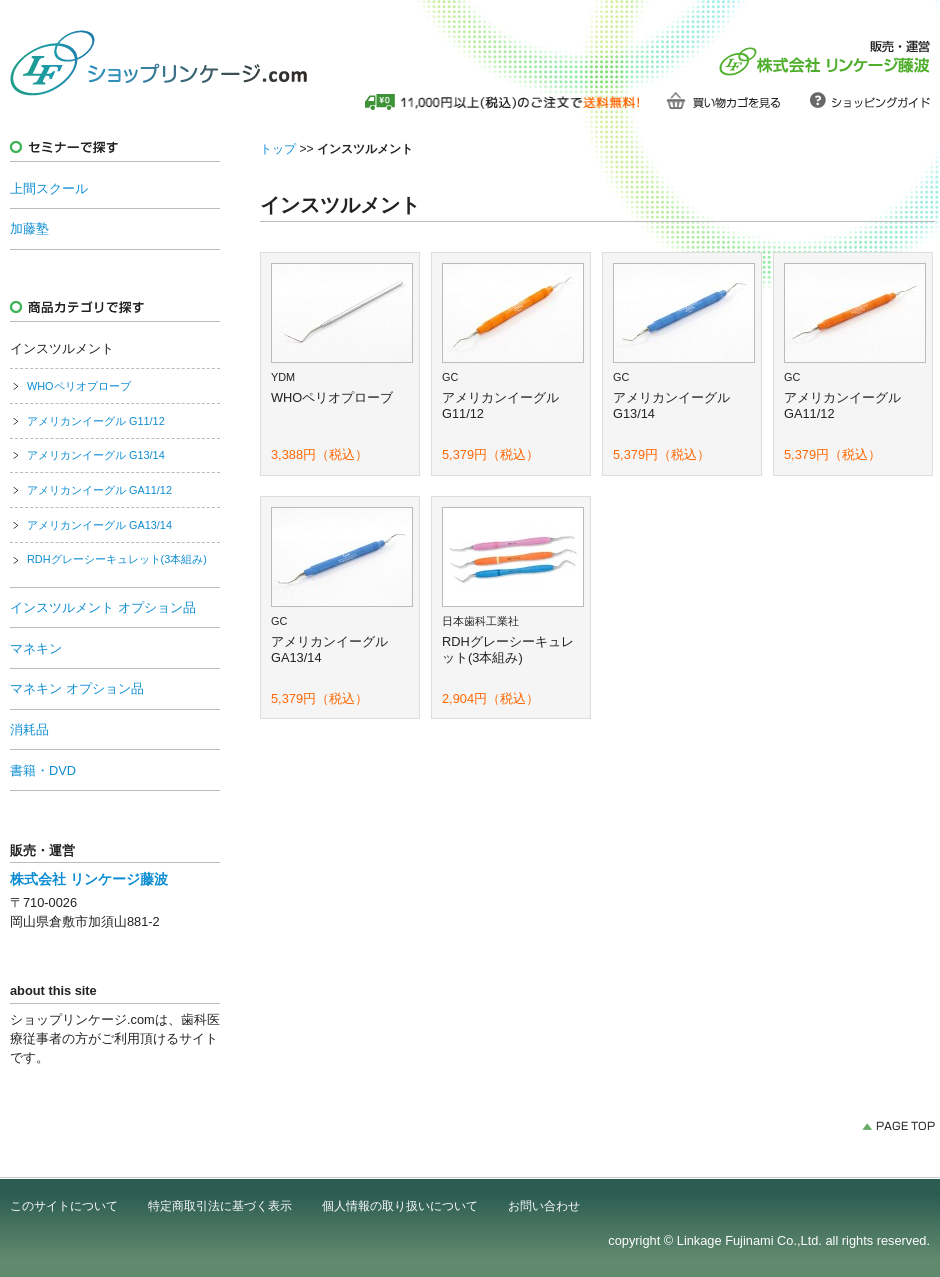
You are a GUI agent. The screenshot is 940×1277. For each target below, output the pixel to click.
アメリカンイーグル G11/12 (96, 421)
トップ (278, 149)
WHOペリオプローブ (79, 386)
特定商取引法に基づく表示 (220, 1206)
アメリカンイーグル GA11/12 (99, 490)
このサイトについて (64, 1206)
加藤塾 (29, 228)
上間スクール (49, 188)
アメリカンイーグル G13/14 (96, 455)
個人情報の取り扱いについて (400, 1206)
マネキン (36, 648)
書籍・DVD (43, 770)
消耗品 (29, 729)
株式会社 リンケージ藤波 (89, 879)
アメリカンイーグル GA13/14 (99, 525)
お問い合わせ (544, 1206)
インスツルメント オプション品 (103, 607)
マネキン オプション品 (77, 688)
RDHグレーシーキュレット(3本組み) (117, 559)
